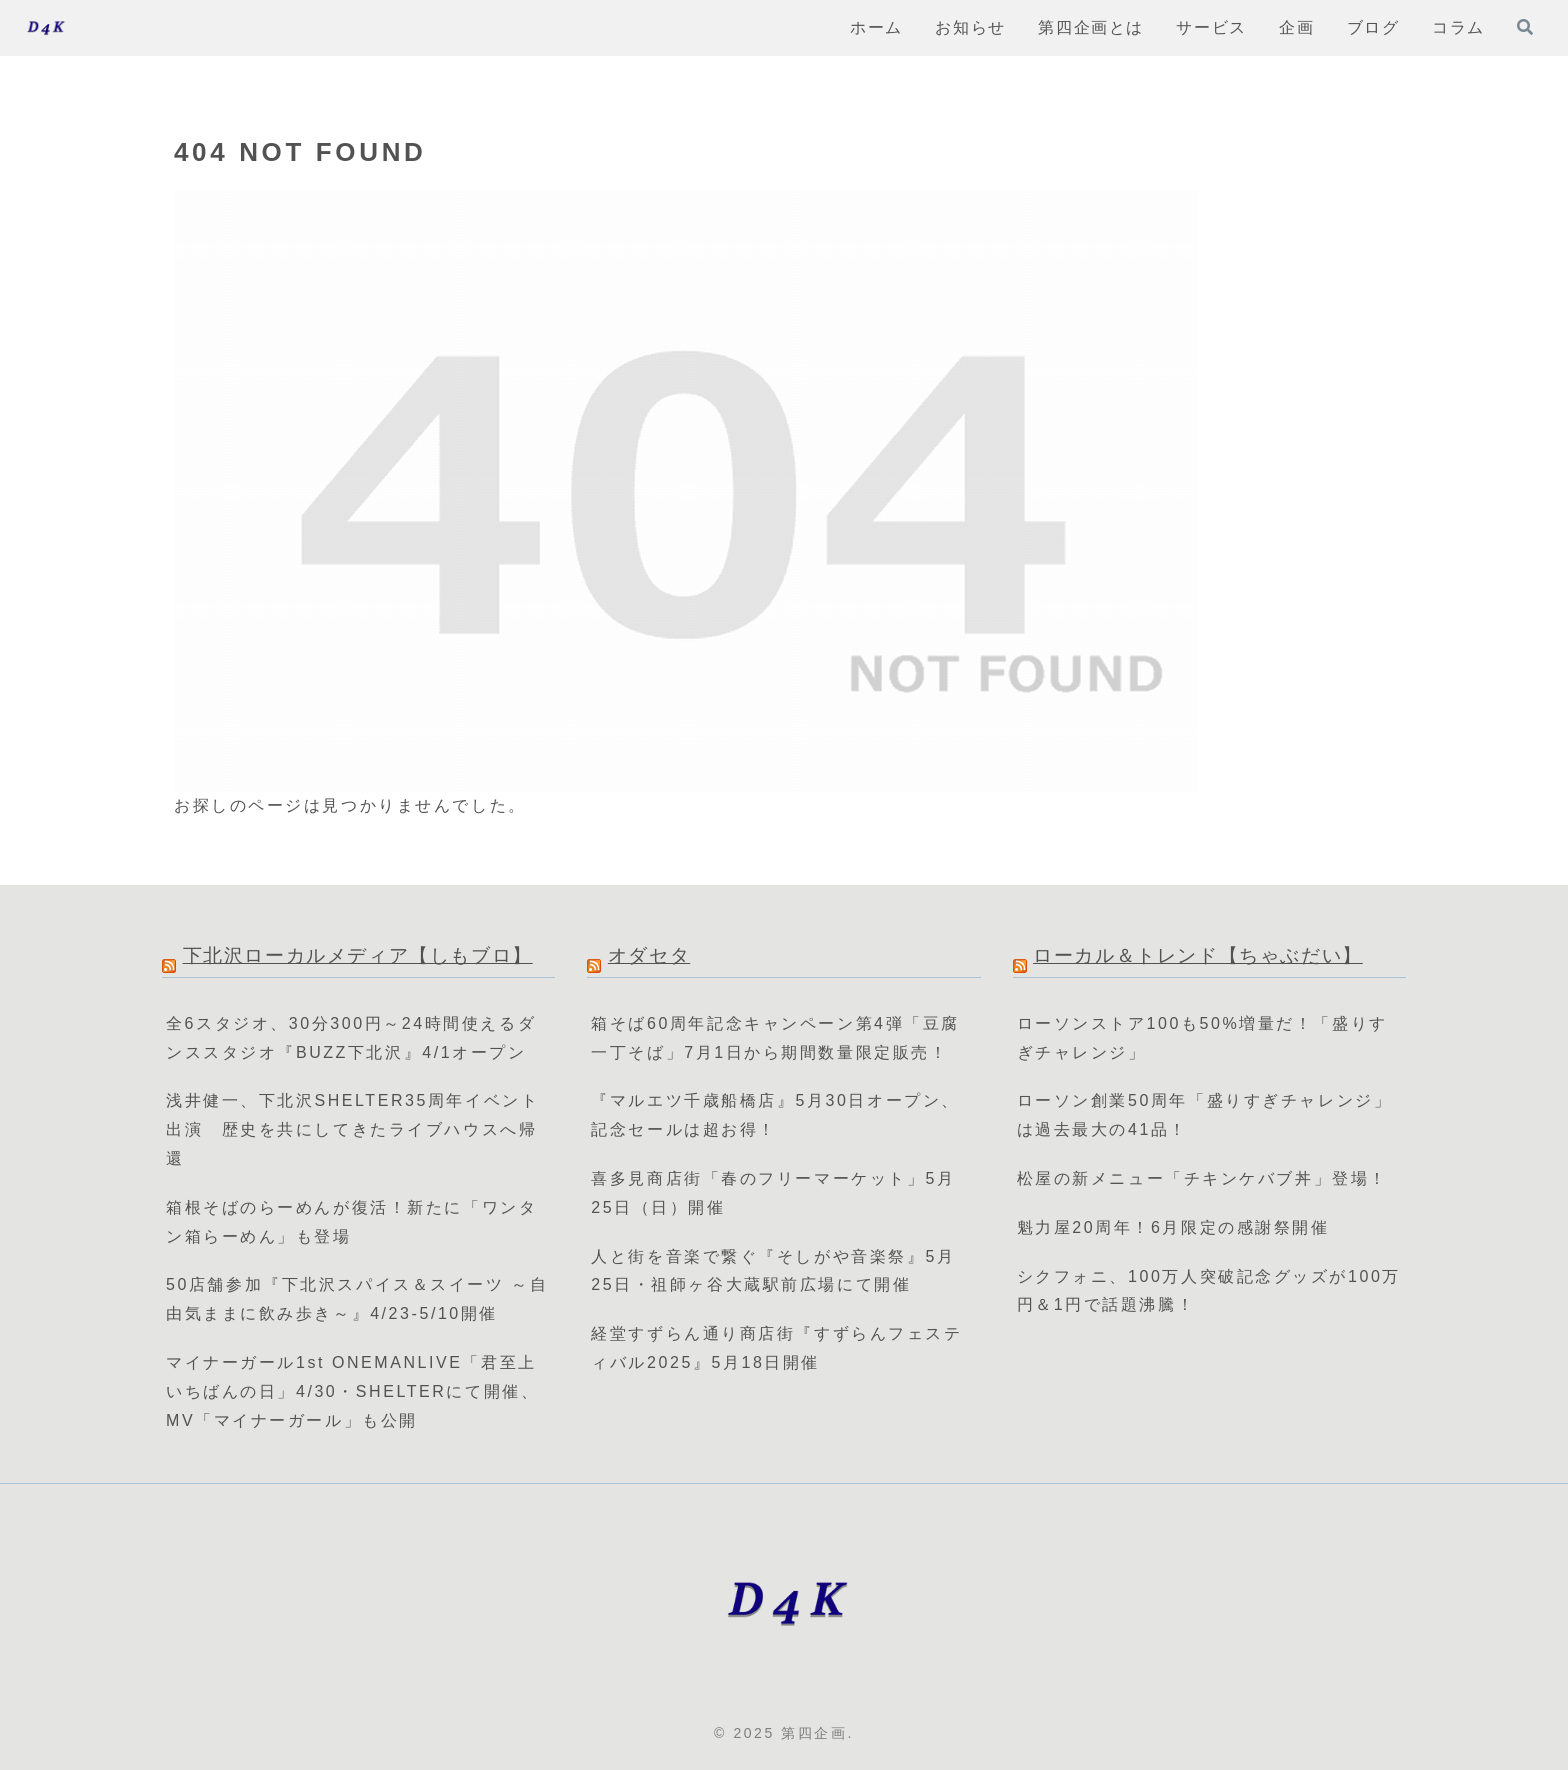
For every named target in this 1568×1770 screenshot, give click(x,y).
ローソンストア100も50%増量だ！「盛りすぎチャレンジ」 (1202, 1038)
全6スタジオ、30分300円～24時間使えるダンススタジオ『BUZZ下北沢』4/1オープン (351, 1038)
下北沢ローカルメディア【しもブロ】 (358, 955)
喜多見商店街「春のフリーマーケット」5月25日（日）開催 (773, 1193)
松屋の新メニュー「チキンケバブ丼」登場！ (1202, 1178)
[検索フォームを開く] (1525, 27)
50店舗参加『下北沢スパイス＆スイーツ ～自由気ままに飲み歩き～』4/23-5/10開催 (357, 1299)
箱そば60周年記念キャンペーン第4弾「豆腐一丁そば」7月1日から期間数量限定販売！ (775, 1038)
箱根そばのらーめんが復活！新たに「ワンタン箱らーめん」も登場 (351, 1222)
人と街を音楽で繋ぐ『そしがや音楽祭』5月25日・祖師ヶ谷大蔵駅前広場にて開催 (773, 1271)
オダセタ (649, 955)
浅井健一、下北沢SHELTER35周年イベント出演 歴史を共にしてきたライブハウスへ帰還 (352, 1129)
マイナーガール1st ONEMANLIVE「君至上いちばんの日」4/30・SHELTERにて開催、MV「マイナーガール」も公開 (352, 1391)
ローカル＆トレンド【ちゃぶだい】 (1198, 955)
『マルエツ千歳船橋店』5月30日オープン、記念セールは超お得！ (775, 1115)
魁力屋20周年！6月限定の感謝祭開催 (1173, 1227)
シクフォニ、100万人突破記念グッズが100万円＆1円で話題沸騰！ (1209, 1291)
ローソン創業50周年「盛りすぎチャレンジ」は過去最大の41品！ (1205, 1115)
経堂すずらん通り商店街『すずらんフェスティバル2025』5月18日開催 (776, 1348)
